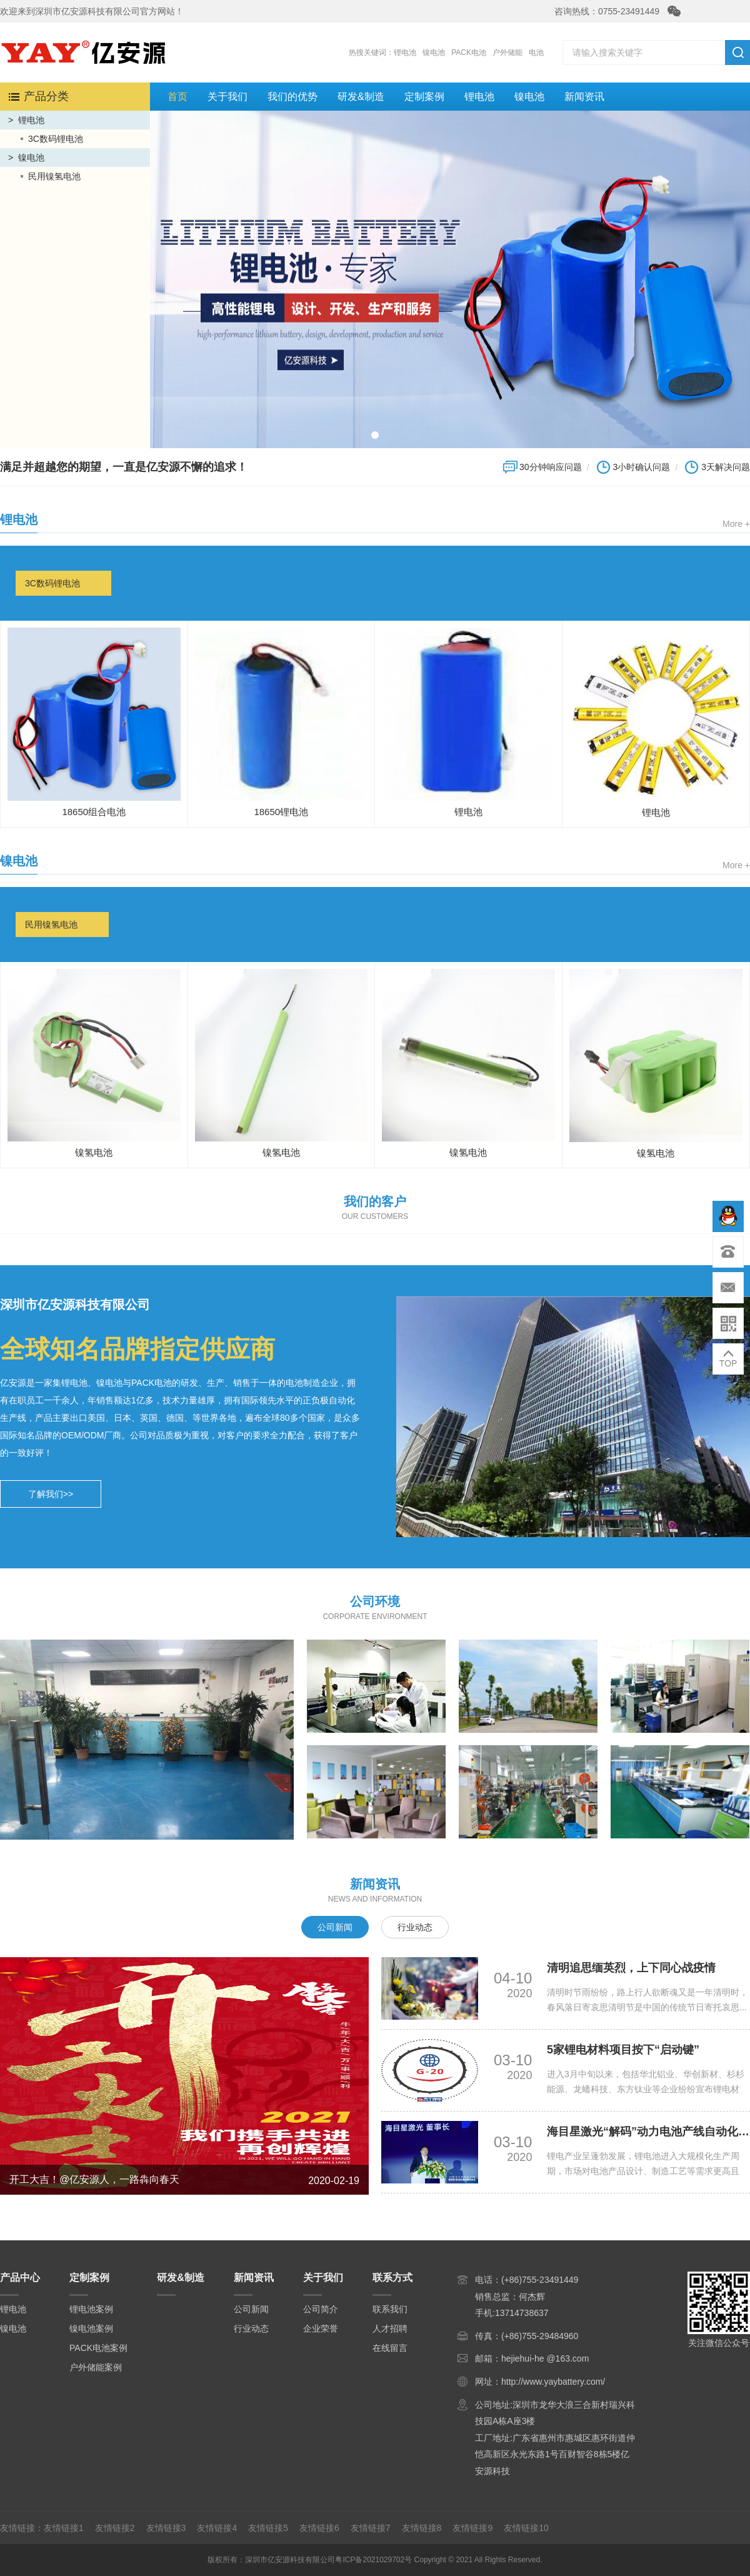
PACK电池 (468, 52)
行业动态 (415, 1927)
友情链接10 (526, 2528)
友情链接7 (371, 2528)
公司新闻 (335, 1927)
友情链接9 (472, 2528)
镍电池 (433, 52)
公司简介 (320, 2309)
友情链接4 (217, 2528)
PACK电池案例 (98, 2348)
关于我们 (228, 96)
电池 (536, 52)
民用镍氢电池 (54, 176)
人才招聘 (390, 2328)
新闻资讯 (584, 96)
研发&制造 (361, 96)
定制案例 (424, 96)
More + (736, 524)
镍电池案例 (91, 2328)
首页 (178, 96)
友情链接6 (319, 2528)
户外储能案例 (95, 2367)
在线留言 (390, 2348)
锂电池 (405, 52)
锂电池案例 (91, 2309)
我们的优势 (293, 96)
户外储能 (507, 52)
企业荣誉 (320, 2328)
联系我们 (390, 2309)
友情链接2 (115, 2528)
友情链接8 (422, 2528)
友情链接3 (166, 2528)
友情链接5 (268, 2528)
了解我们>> (50, 1494)
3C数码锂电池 (55, 139)
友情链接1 (64, 2528)
